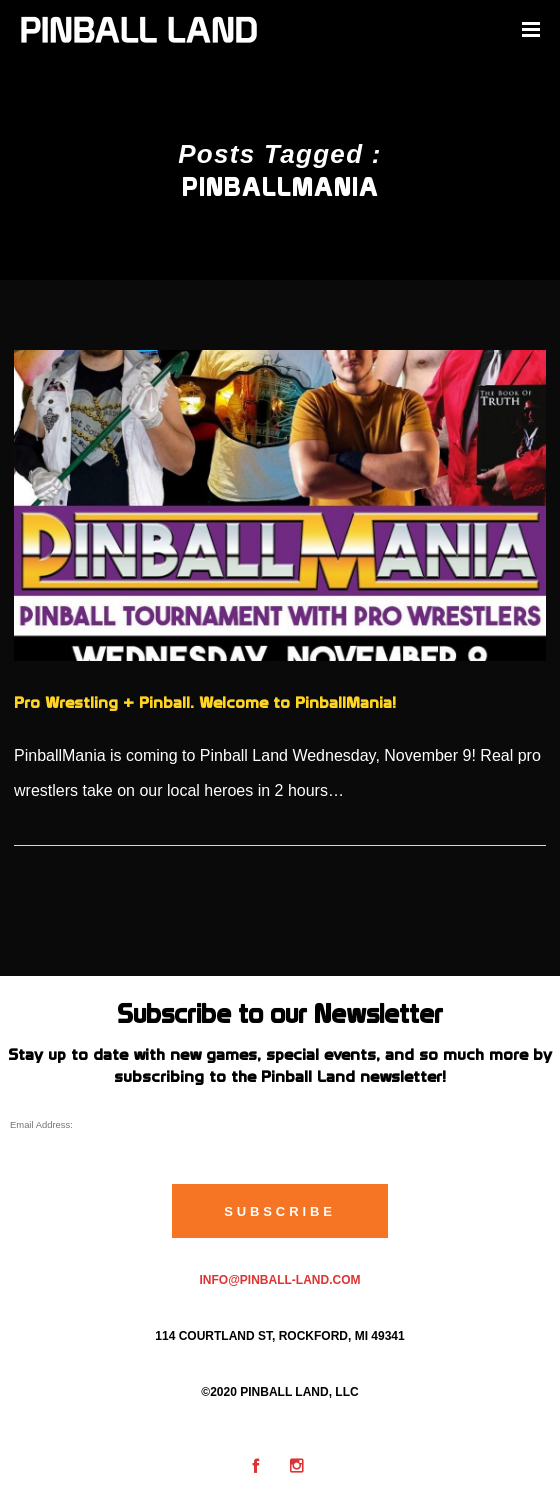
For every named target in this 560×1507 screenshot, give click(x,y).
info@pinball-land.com (279, 1280)
